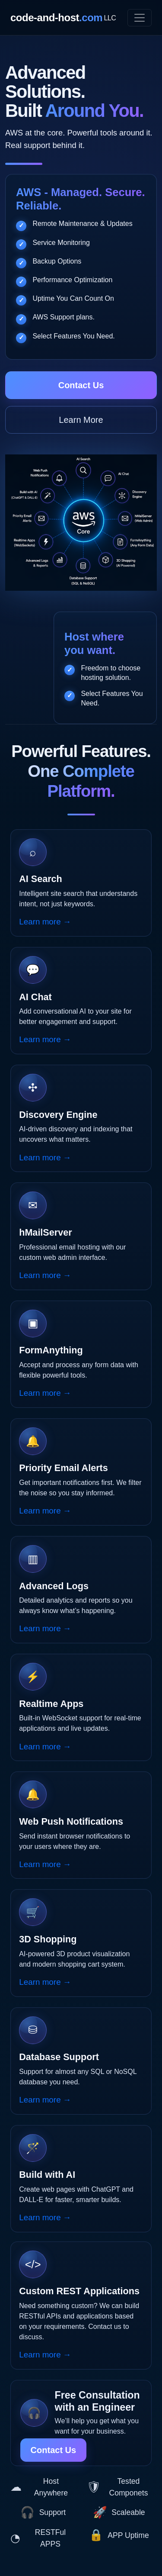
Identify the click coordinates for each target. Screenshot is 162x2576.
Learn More (81, 420)
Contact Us (81, 385)
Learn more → (45, 921)
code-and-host (63, 17)
